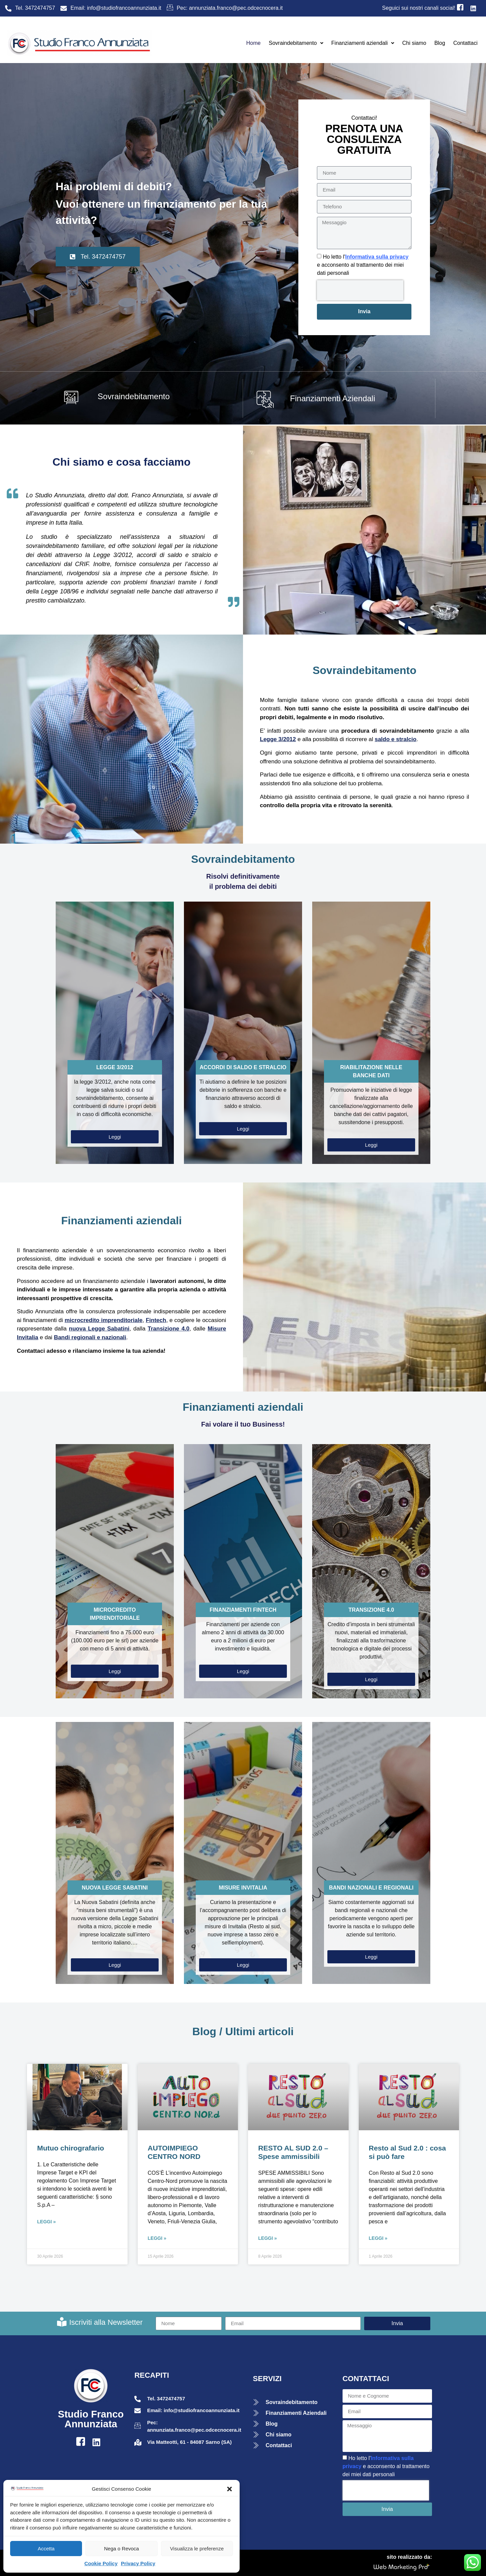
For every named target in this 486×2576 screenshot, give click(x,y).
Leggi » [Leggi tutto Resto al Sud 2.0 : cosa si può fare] (378, 2238)
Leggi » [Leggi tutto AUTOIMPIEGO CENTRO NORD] (157, 2238)
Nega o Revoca (121, 2548)
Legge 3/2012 (278, 739)
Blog (439, 43)
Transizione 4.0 (169, 1328)
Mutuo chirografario (70, 2148)
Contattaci (465, 43)
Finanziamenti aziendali (362, 43)
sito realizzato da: (409, 2557)
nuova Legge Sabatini (99, 1328)
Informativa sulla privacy (377, 257)
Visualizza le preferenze (197, 2548)
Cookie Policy (100, 2563)
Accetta (46, 2548)
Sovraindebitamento (296, 43)
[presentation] (360, 290)
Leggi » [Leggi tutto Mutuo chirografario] (46, 2221)
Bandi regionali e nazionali (90, 1337)
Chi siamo (414, 43)
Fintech (156, 1320)
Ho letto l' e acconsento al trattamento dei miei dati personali (362, 265)
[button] (229, 2489)
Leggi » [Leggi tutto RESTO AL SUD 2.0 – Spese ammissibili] (267, 2238)
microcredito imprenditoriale (104, 1320)
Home (253, 43)
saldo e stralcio (395, 739)
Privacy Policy (138, 2563)
